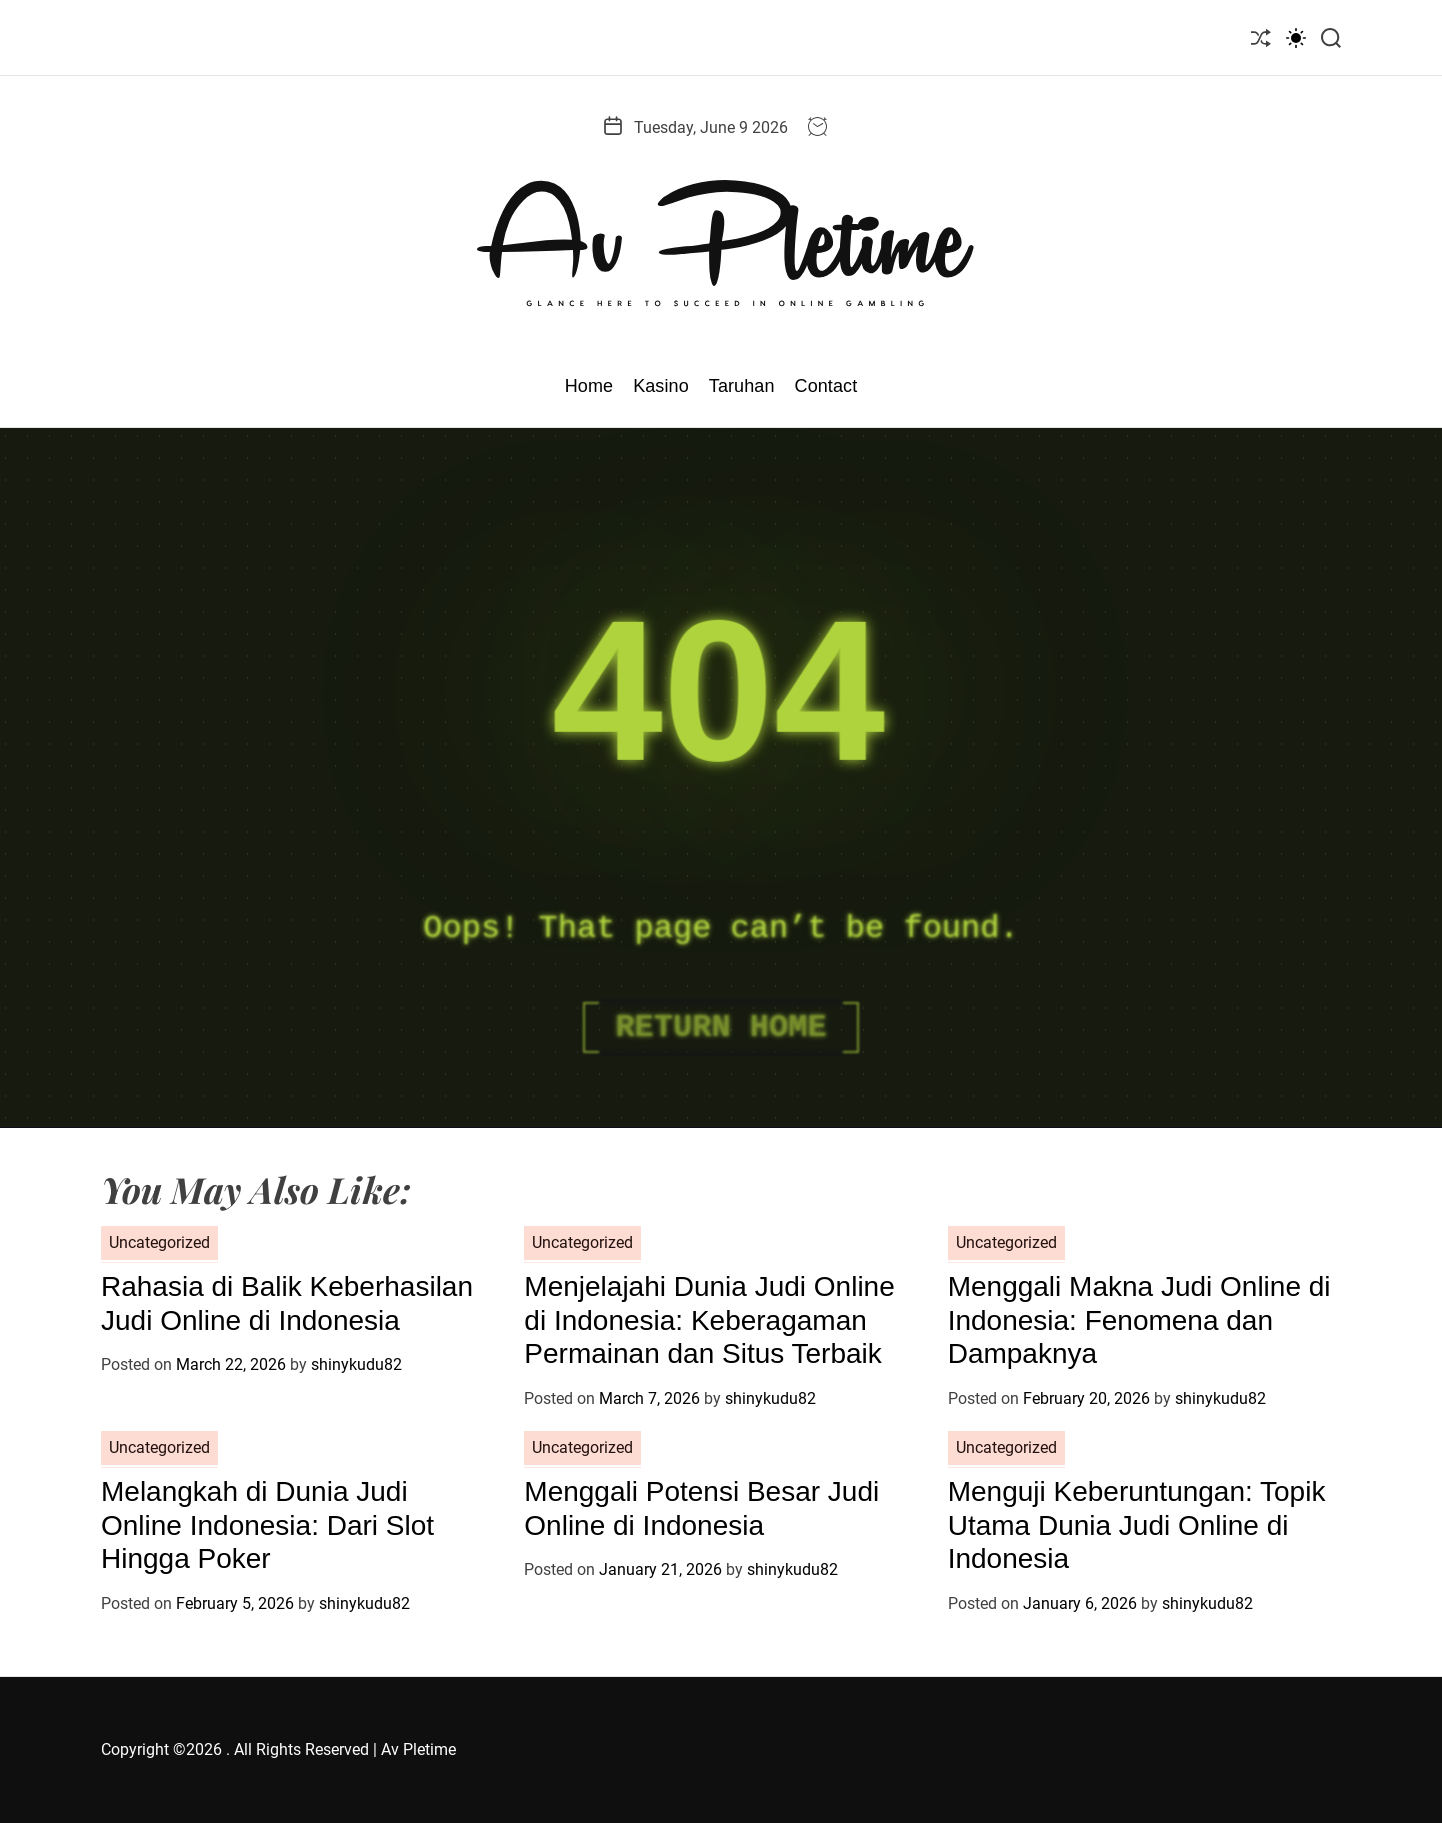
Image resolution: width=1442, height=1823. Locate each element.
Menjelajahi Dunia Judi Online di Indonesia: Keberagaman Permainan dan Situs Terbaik (709, 1320)
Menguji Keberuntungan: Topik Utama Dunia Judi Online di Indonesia (1137, 1525)
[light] (1296, 37)
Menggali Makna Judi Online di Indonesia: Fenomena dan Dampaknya (1139, 1320)
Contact (826, 386)
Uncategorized (159, 1242)
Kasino (661, 386)
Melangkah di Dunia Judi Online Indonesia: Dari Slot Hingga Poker (267, 1525)
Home (589, 386)
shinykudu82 (356, 1364)
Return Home (720, 1027)
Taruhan (742, 386)
